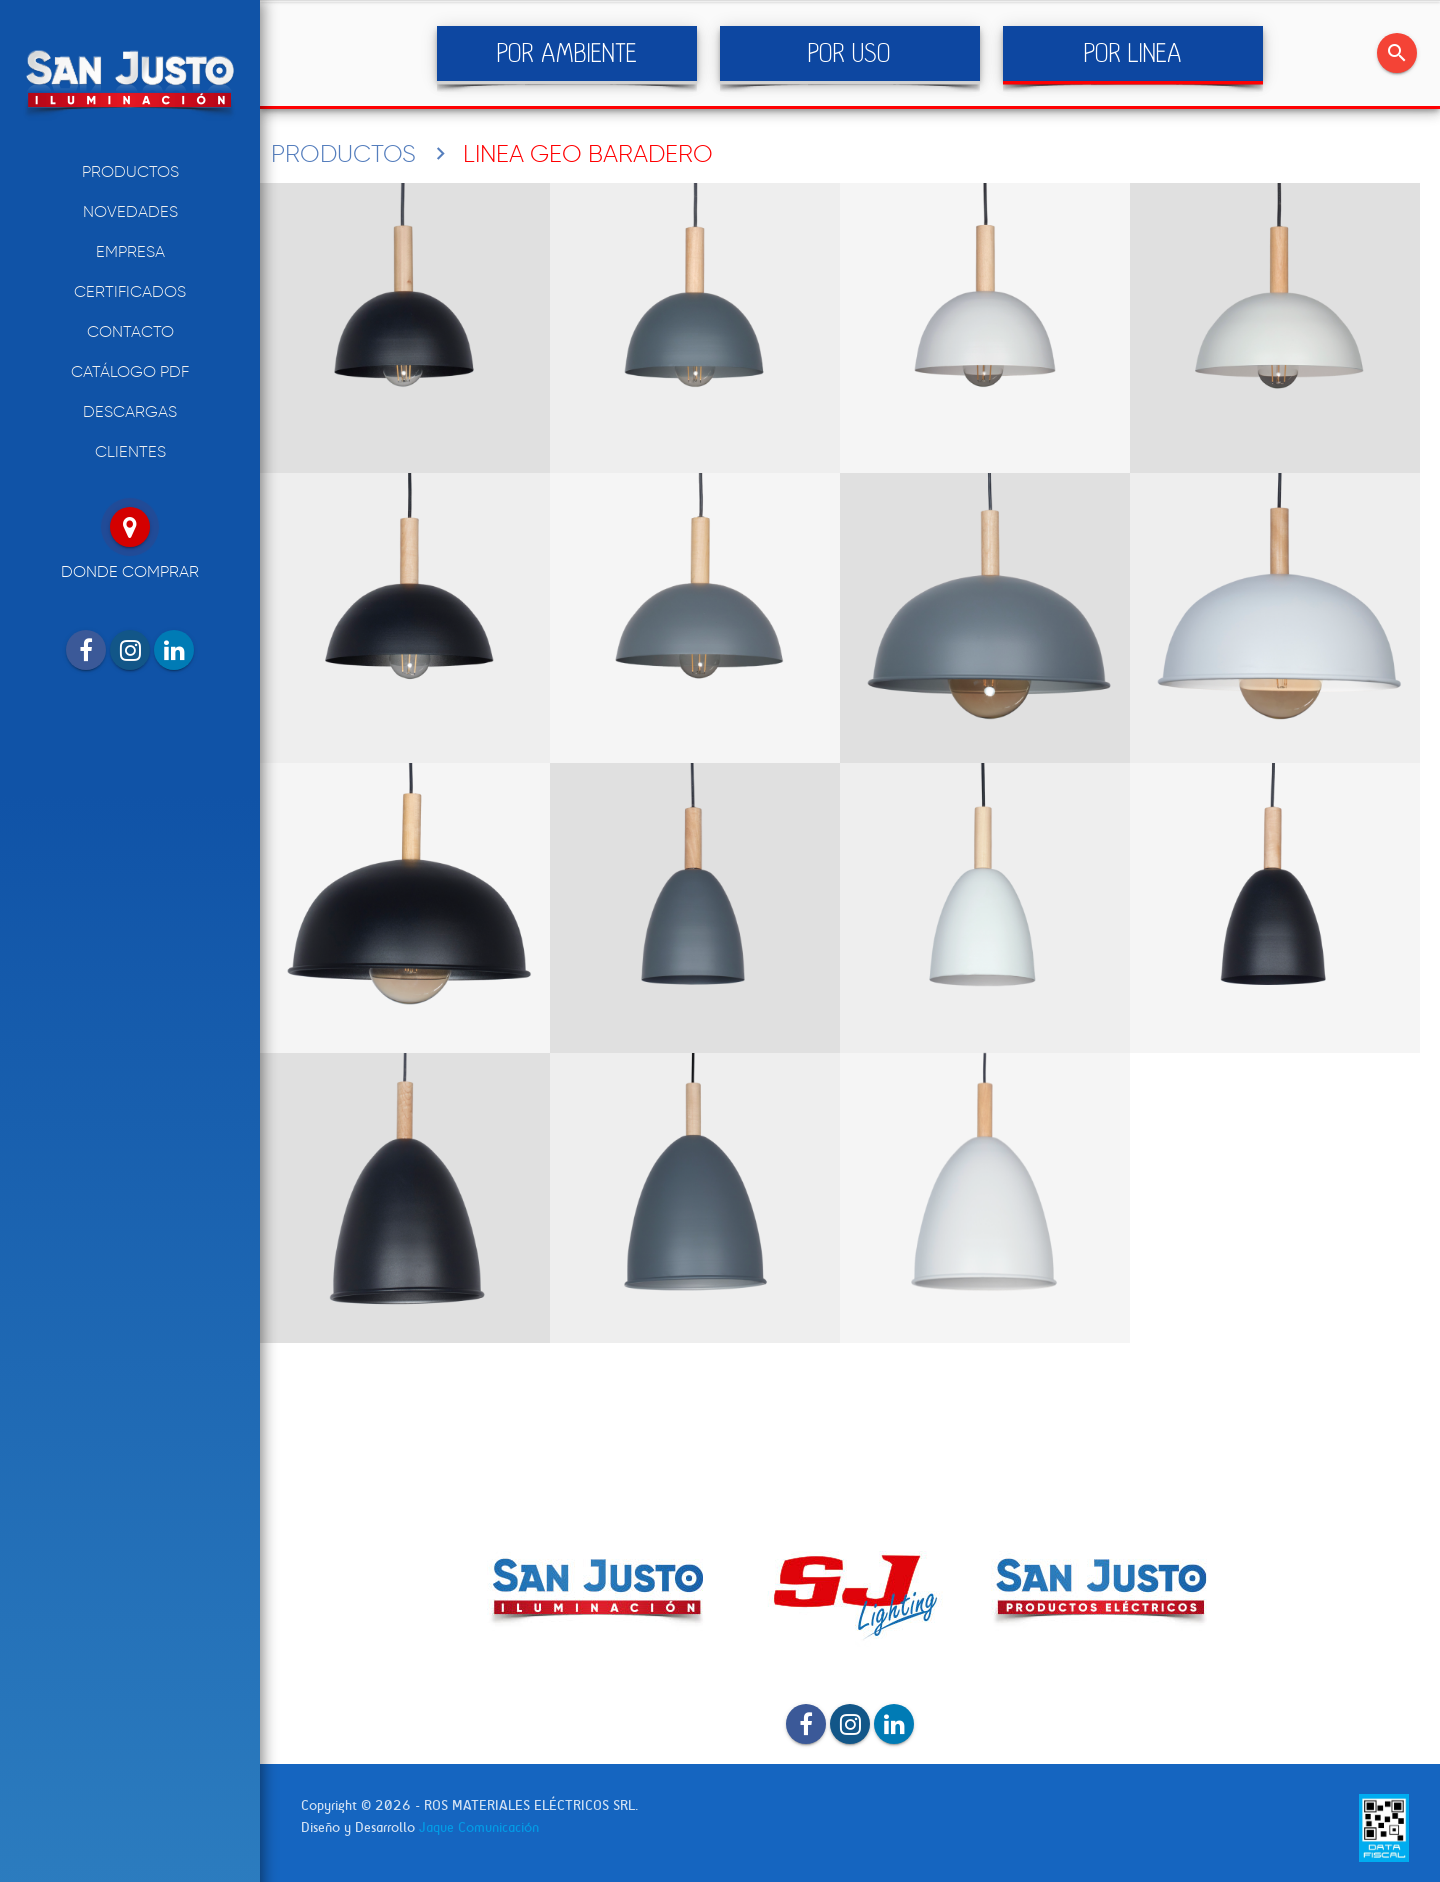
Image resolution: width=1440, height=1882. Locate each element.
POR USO (849, 53)
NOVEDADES (130, 211)
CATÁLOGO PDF (130, 371)
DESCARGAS (130, 411)
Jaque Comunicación (479, 1827)
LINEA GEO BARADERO (588, 153)
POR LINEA (1133, 53)
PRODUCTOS (130, 171)
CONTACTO (130, 331)
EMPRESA (130, 251)
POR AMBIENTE (567, 53)
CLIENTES (130, 451)
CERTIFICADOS (130, 291)
